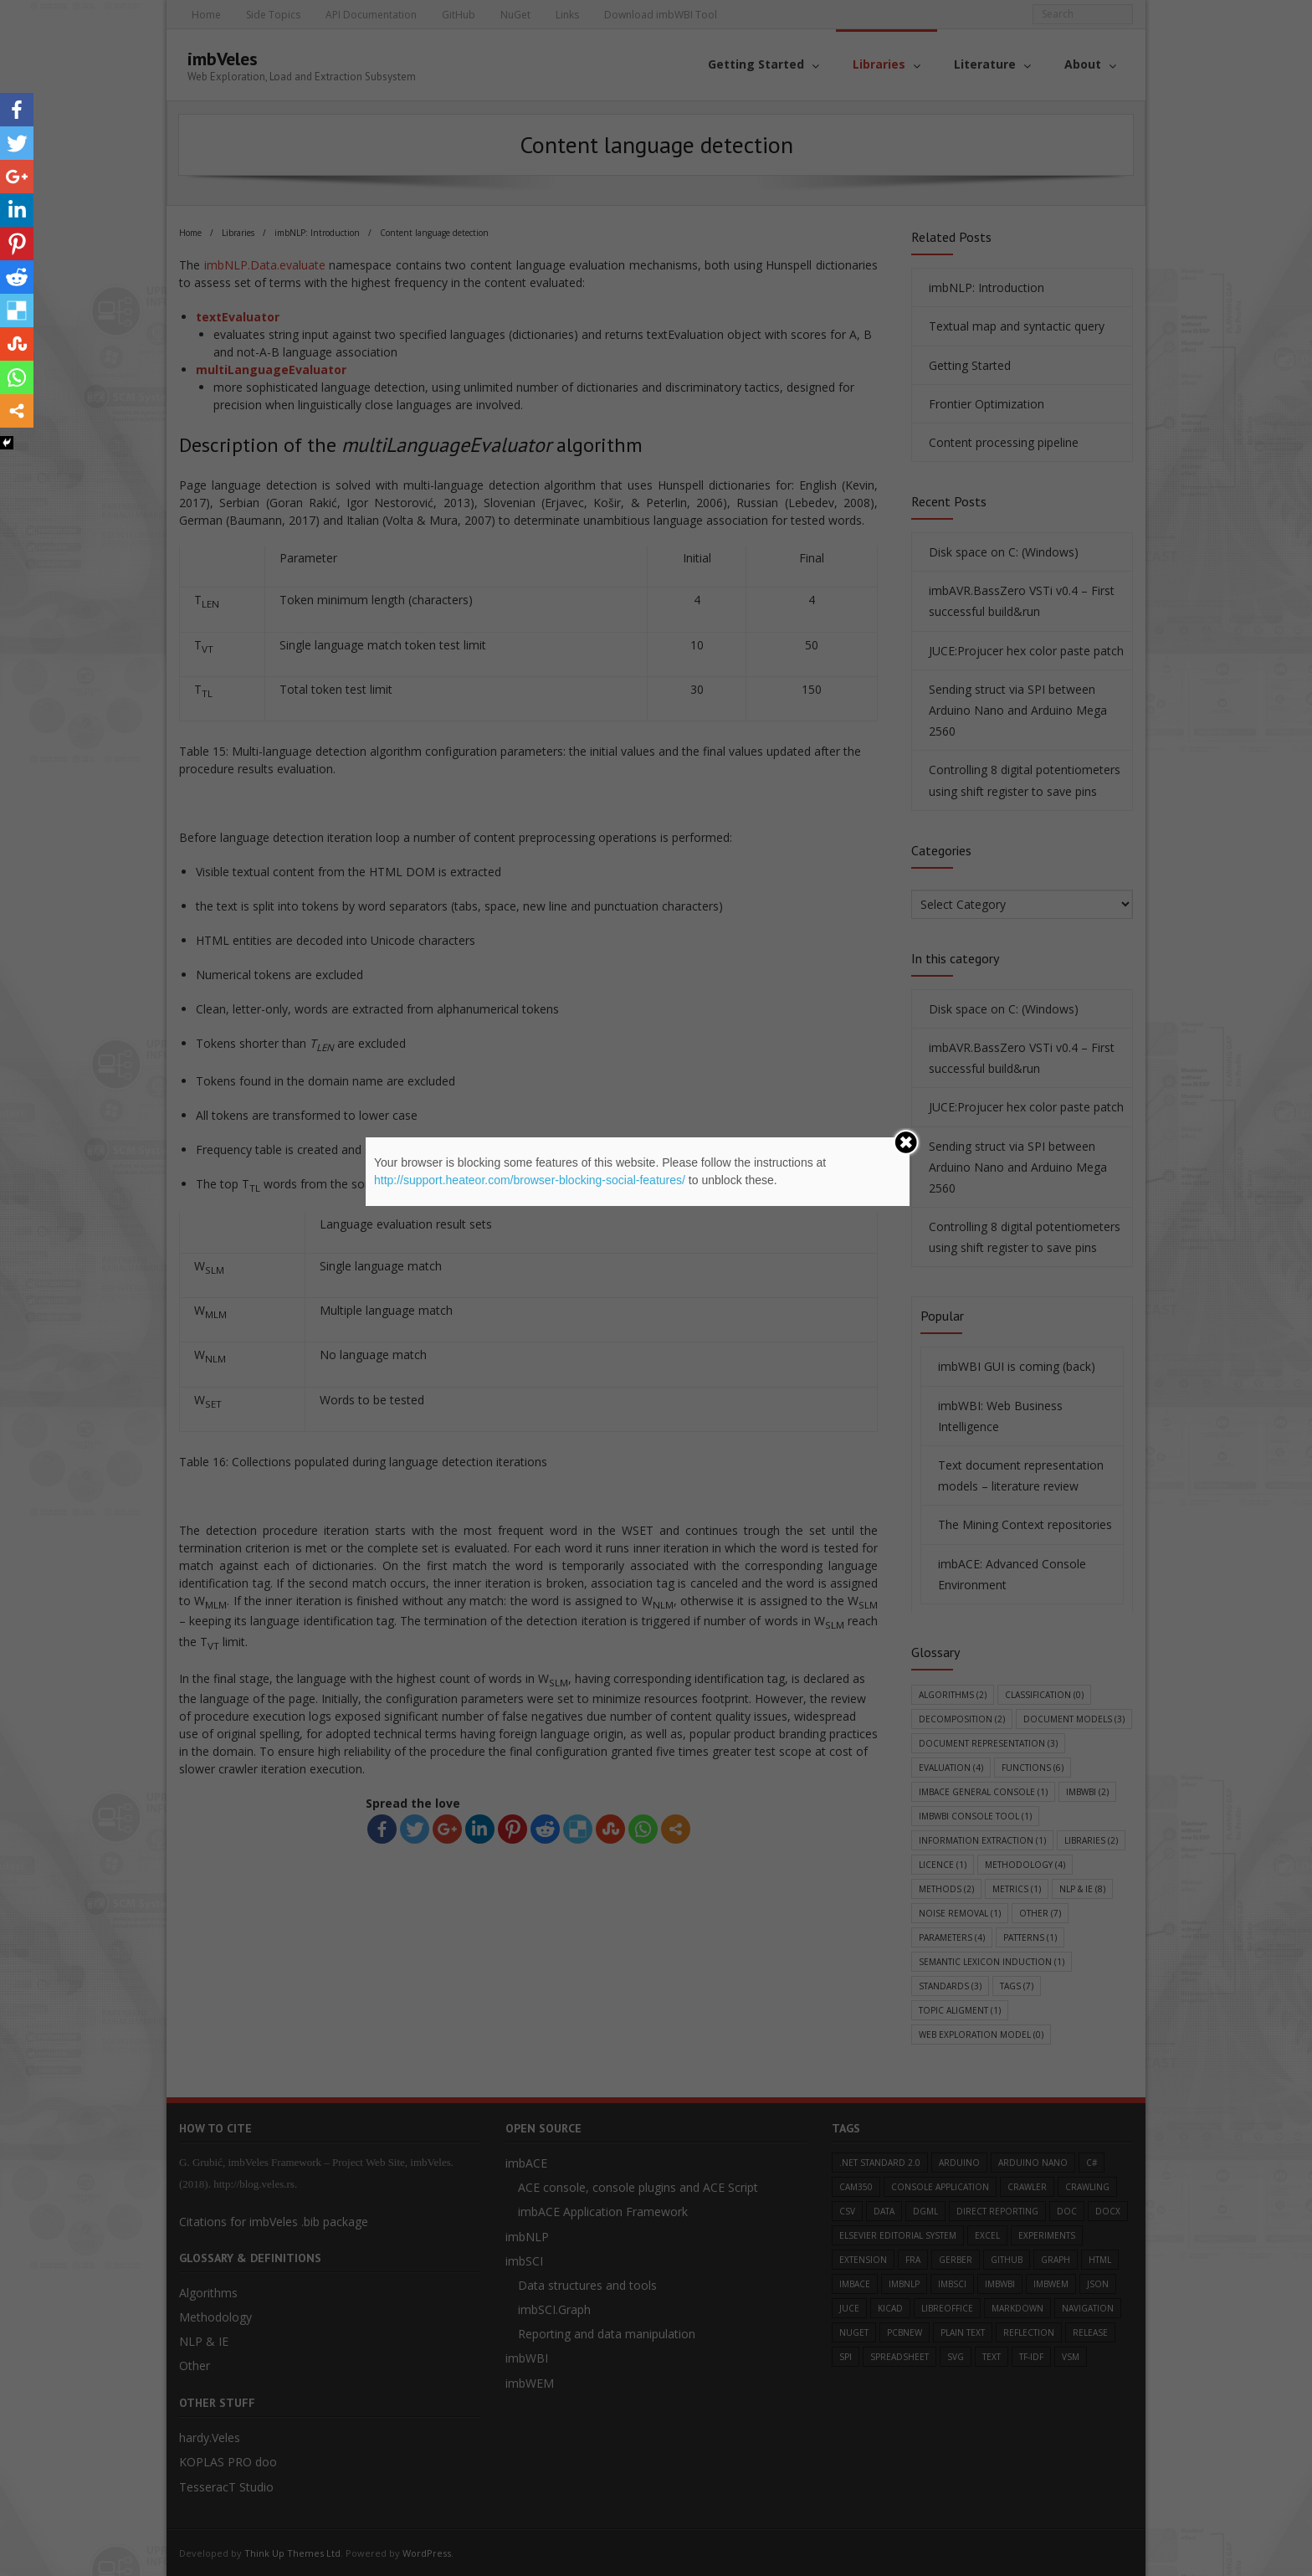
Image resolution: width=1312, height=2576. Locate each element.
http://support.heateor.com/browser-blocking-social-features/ (529, 1180)
